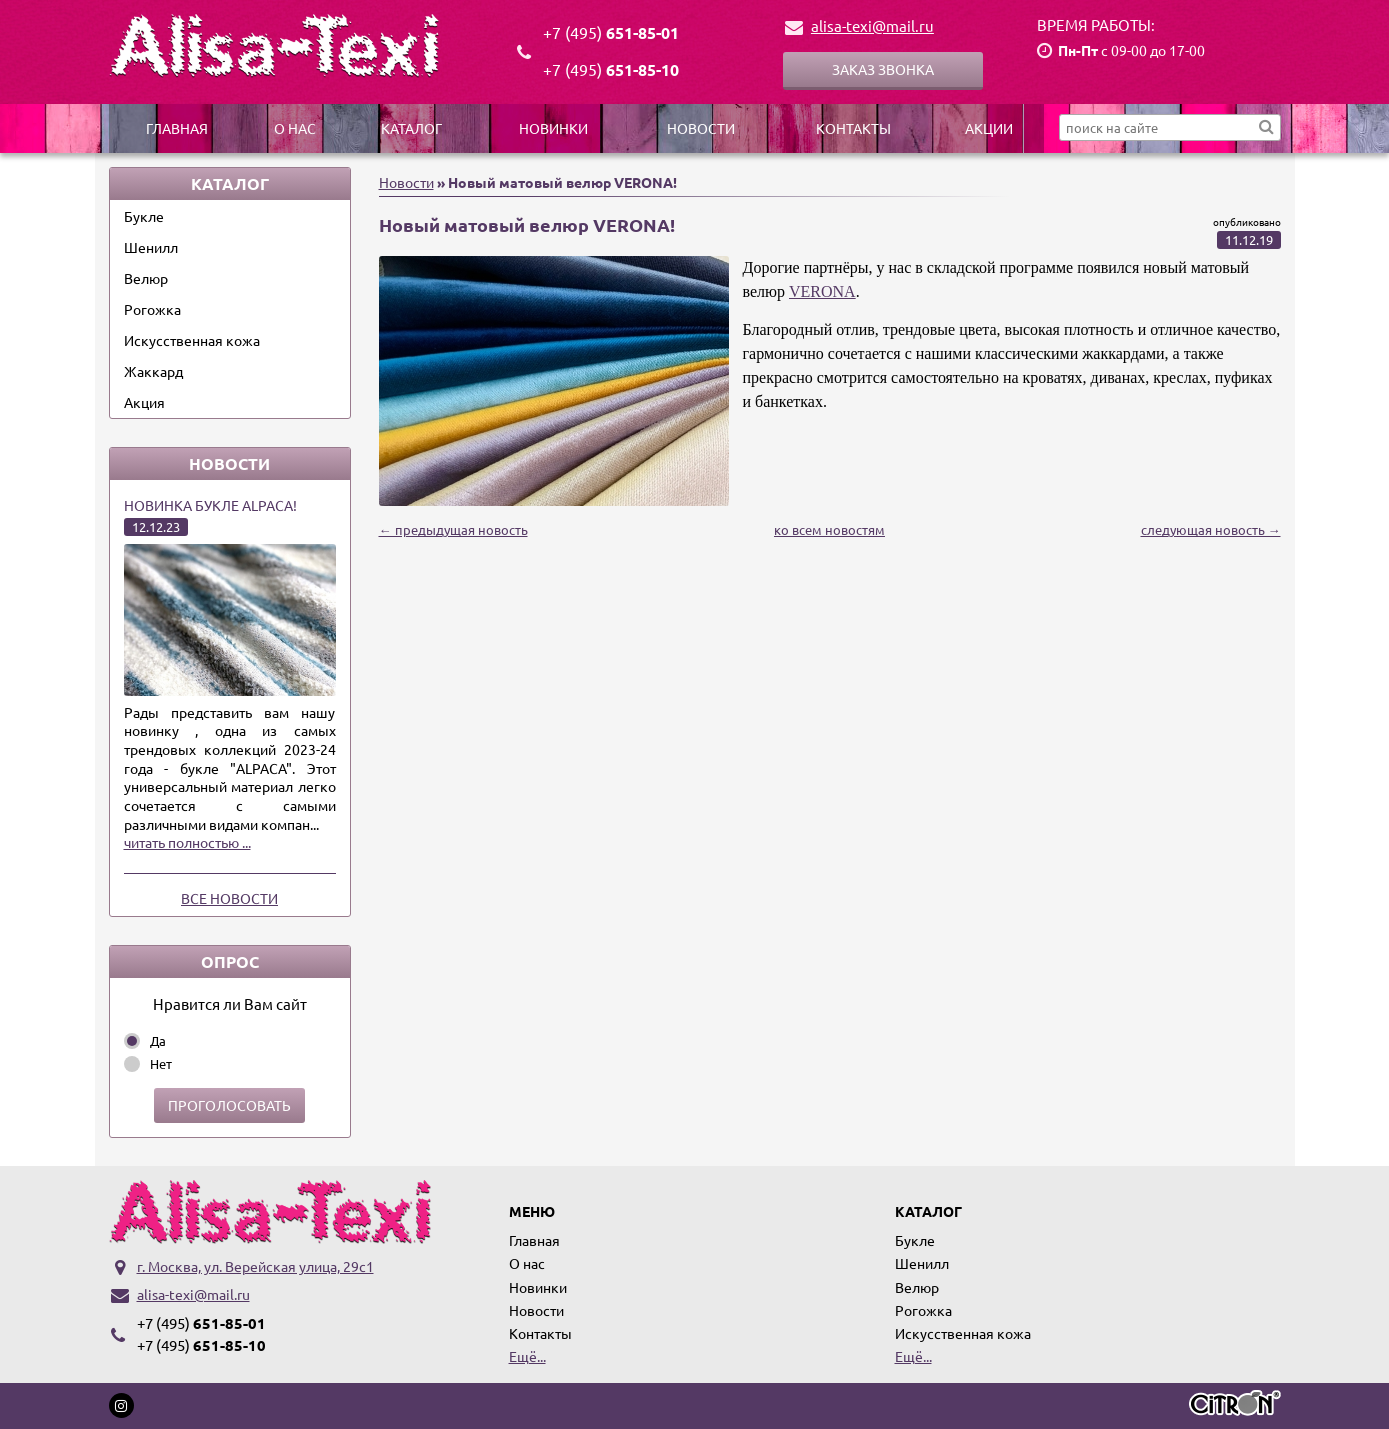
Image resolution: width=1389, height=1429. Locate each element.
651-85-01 (611, 32)
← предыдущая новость (453, 529)
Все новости (229, 898)
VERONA (822, 291)
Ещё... (527, 1356)
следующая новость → (1211, 529)
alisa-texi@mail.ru (872, 25)
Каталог (411, 128)
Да (158, 1040)
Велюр (146, 278)
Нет (161, 1063)
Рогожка (152, 309)
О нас (295, 128)
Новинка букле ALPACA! (210, 505)
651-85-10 (611, 69)
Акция (144, 402)
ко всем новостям (829, 529)
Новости (701, 128)
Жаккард (153, 371)
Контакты (853, 128)
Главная (177, 128)
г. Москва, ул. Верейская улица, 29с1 (255, 1266)
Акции (989, 128)
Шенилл (151, 247)
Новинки (553, 128)
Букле (144, 216)
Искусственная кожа (192, 340)
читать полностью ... (187, 842)
